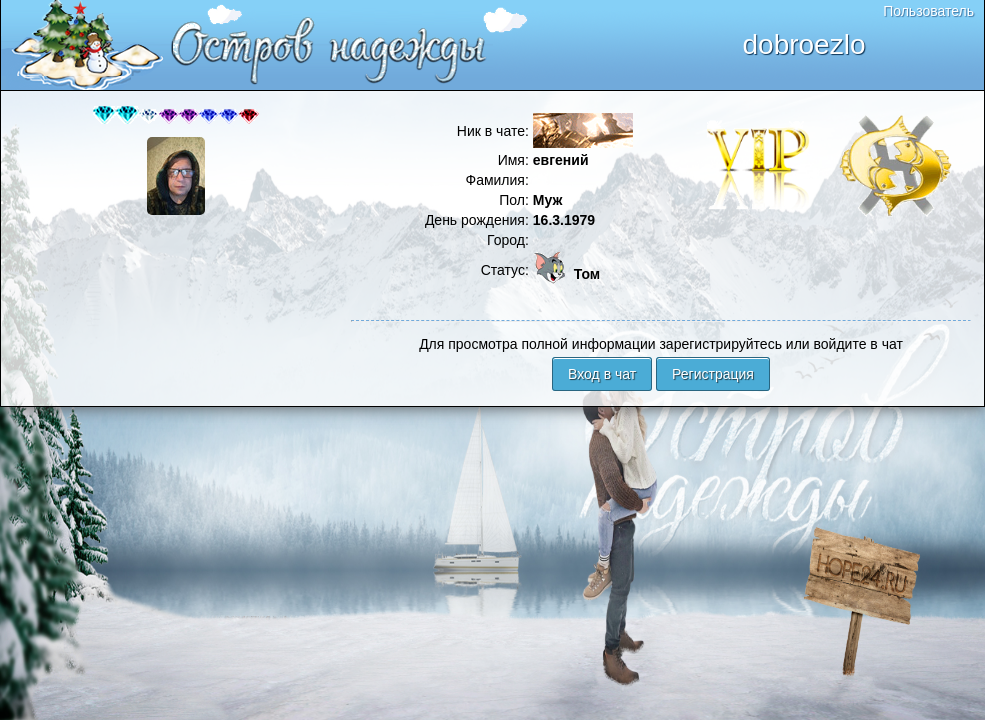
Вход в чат (602, 374)
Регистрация (713, 374)
